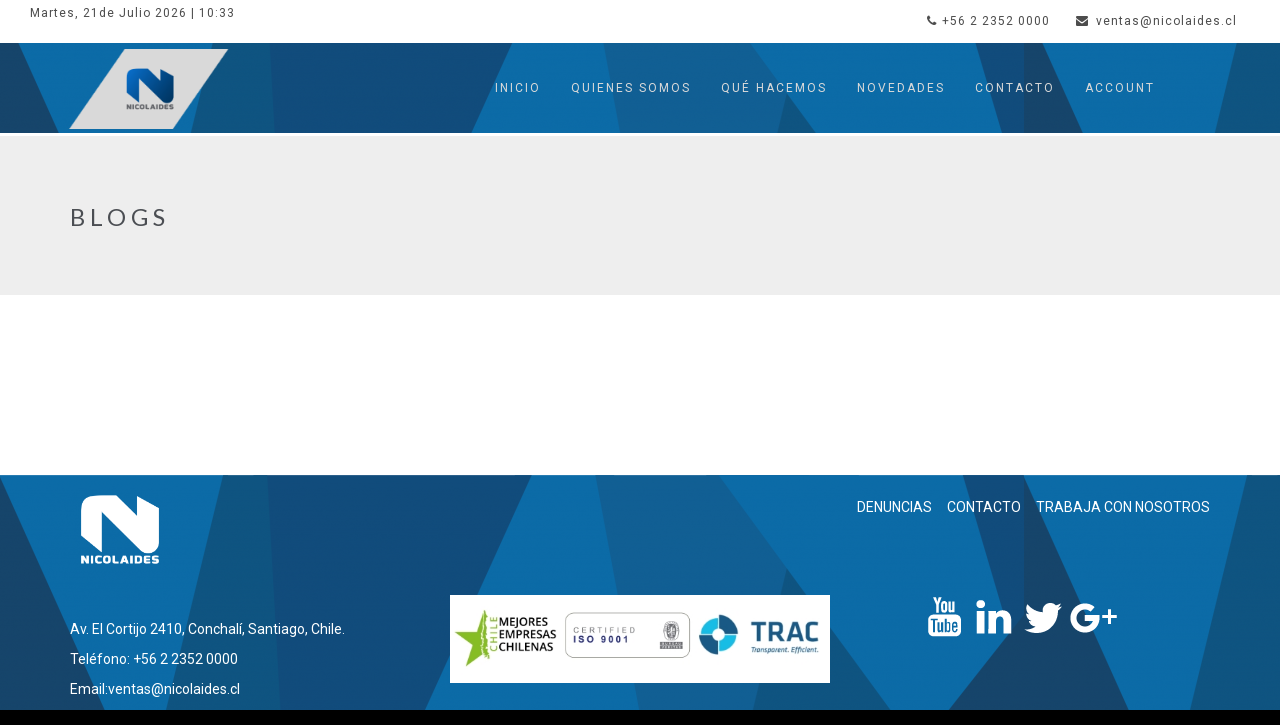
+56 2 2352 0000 (988, 21)
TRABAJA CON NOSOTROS (1123, 507)
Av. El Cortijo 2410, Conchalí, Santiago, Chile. (207, 629)
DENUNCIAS (894, 507)
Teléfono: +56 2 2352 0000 (154, 659)
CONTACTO (984, 507)
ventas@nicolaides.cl (1156, 21)
